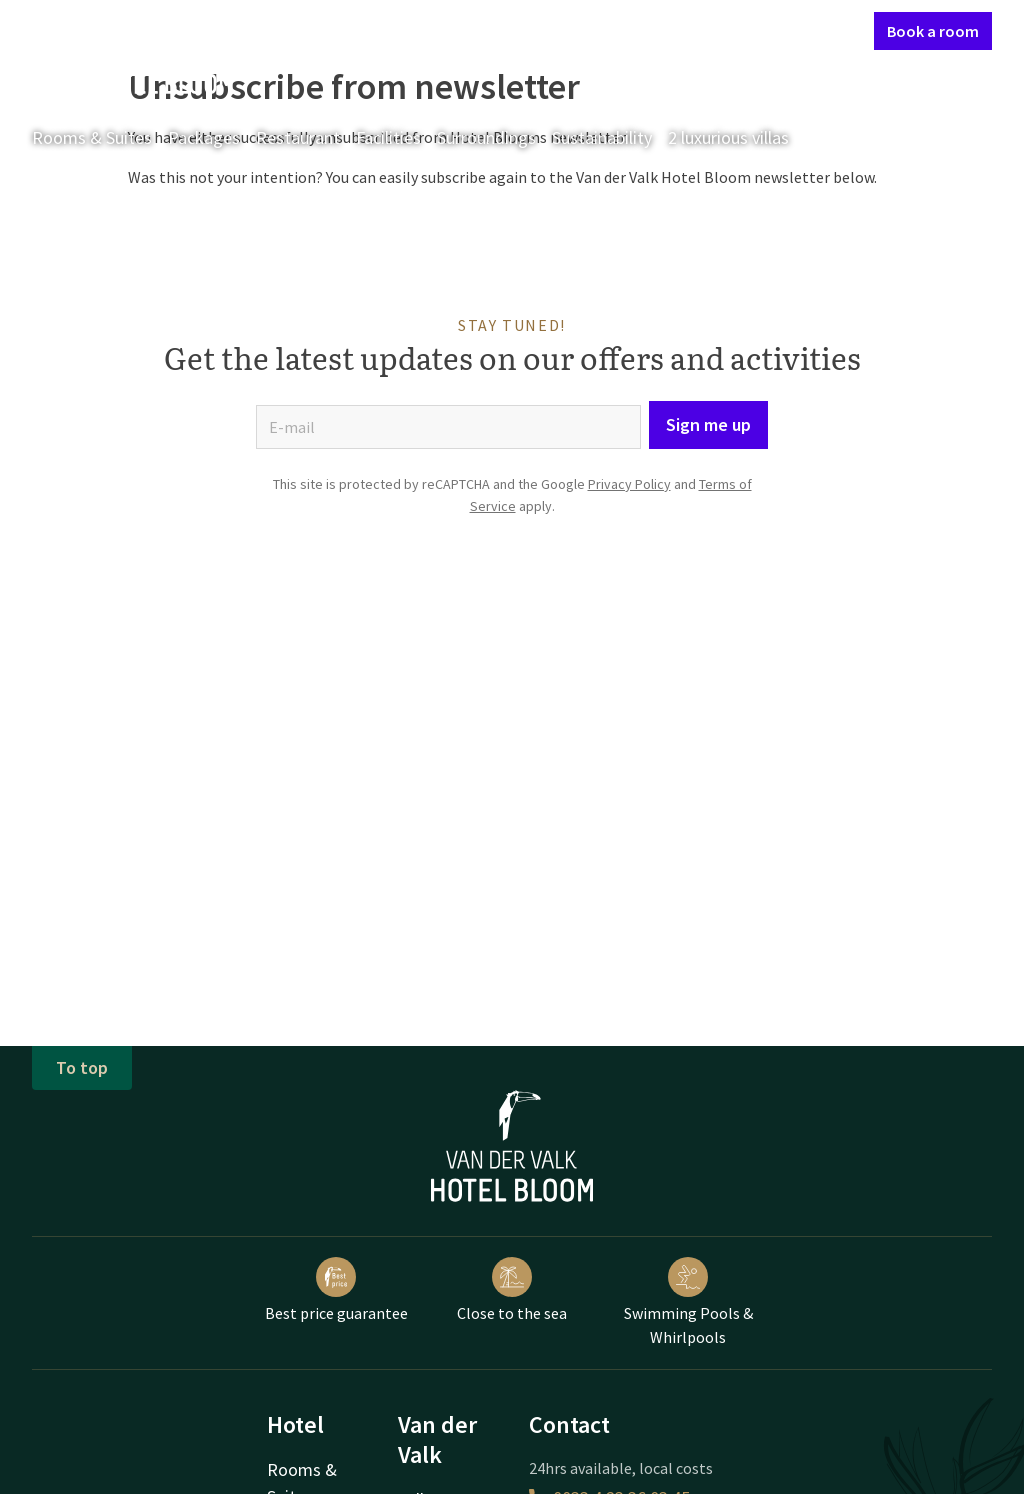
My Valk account (743, 30)
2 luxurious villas (728, 137)
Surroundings (486, 137)
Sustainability (602, 137)
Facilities (388, 137)
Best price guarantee (336, 1290)
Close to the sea (512, 1290)
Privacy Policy (629, 484)
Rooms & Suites (92, 137)
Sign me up (708, 424)
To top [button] (82, 1067)
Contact (645, 30)
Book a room (933, 31)
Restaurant (298, 137)
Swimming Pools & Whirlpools (688, 1302)
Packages (204, 137)
